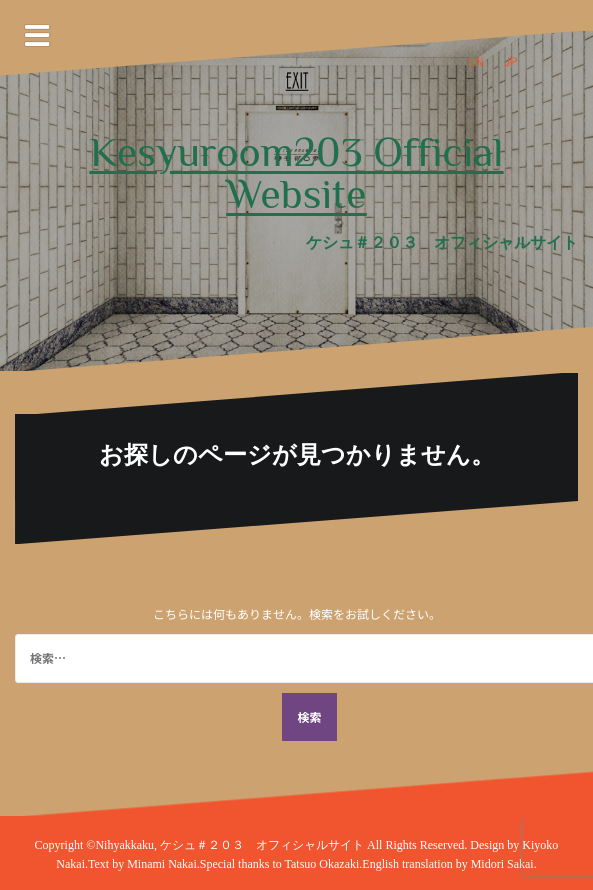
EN (476, 60)
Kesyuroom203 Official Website (297, 172)
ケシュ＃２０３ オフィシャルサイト (263, 845)
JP (511, 60)
